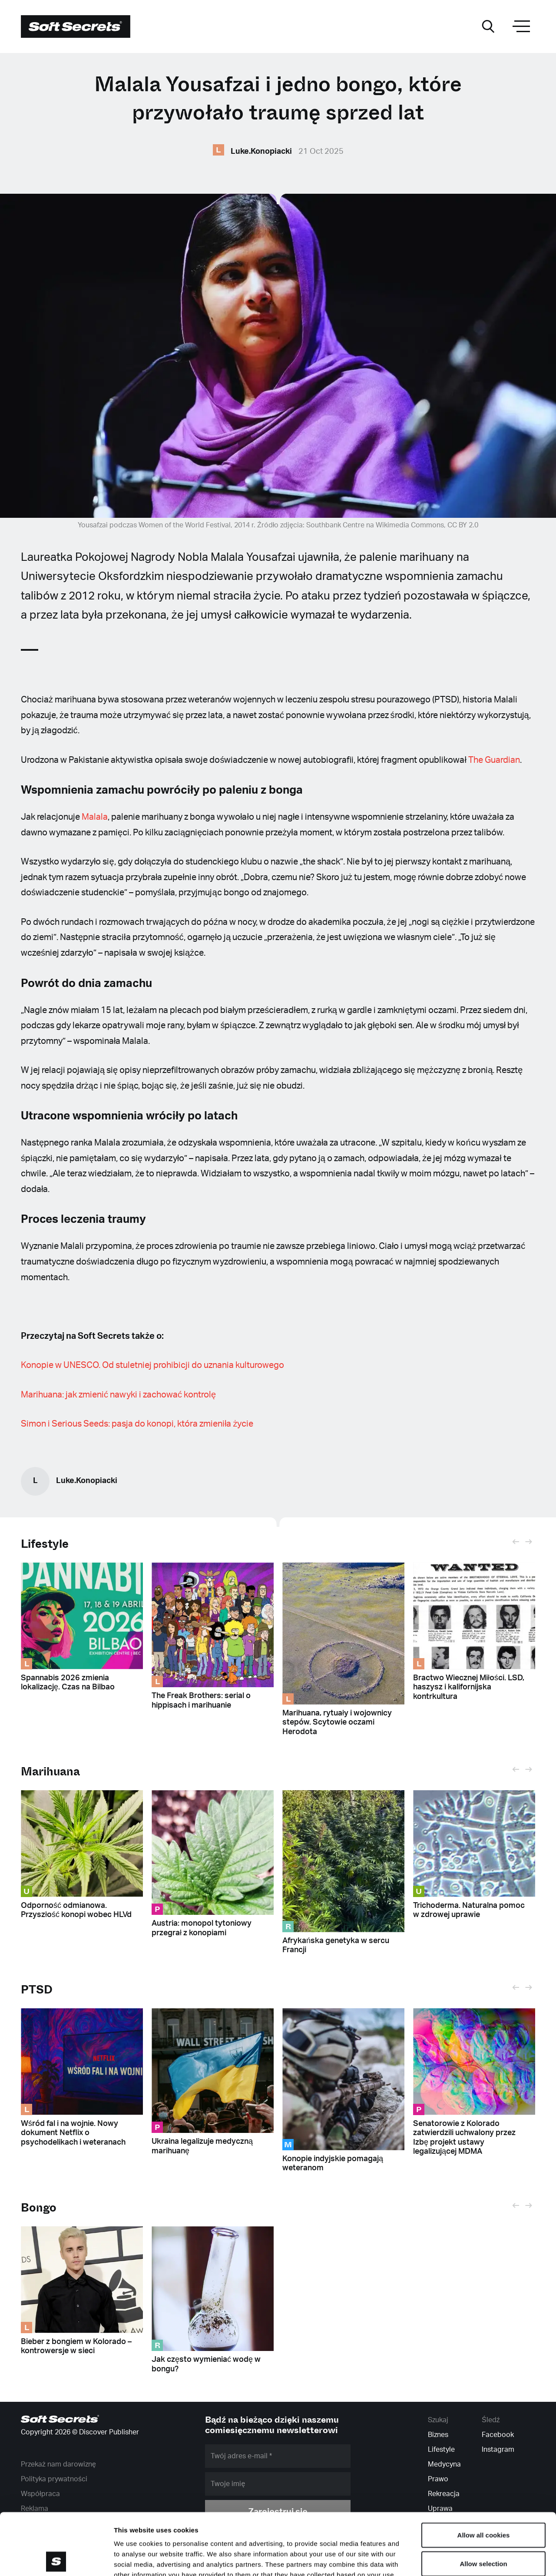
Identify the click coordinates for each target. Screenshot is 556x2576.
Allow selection (483, 2502)
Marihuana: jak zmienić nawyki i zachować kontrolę (118, 1395)
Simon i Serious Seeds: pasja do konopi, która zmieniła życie (137, 1424)
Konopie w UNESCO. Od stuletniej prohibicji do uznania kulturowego (153, 1365)
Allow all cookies (483, 2473)
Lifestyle (45, 1544)
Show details (456, 2559)
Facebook (498, 2434)
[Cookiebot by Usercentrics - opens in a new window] (56, 2559)
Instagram (498, 2449)
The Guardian (494, 760)
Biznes (438, 2434)
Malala (95, 817)
